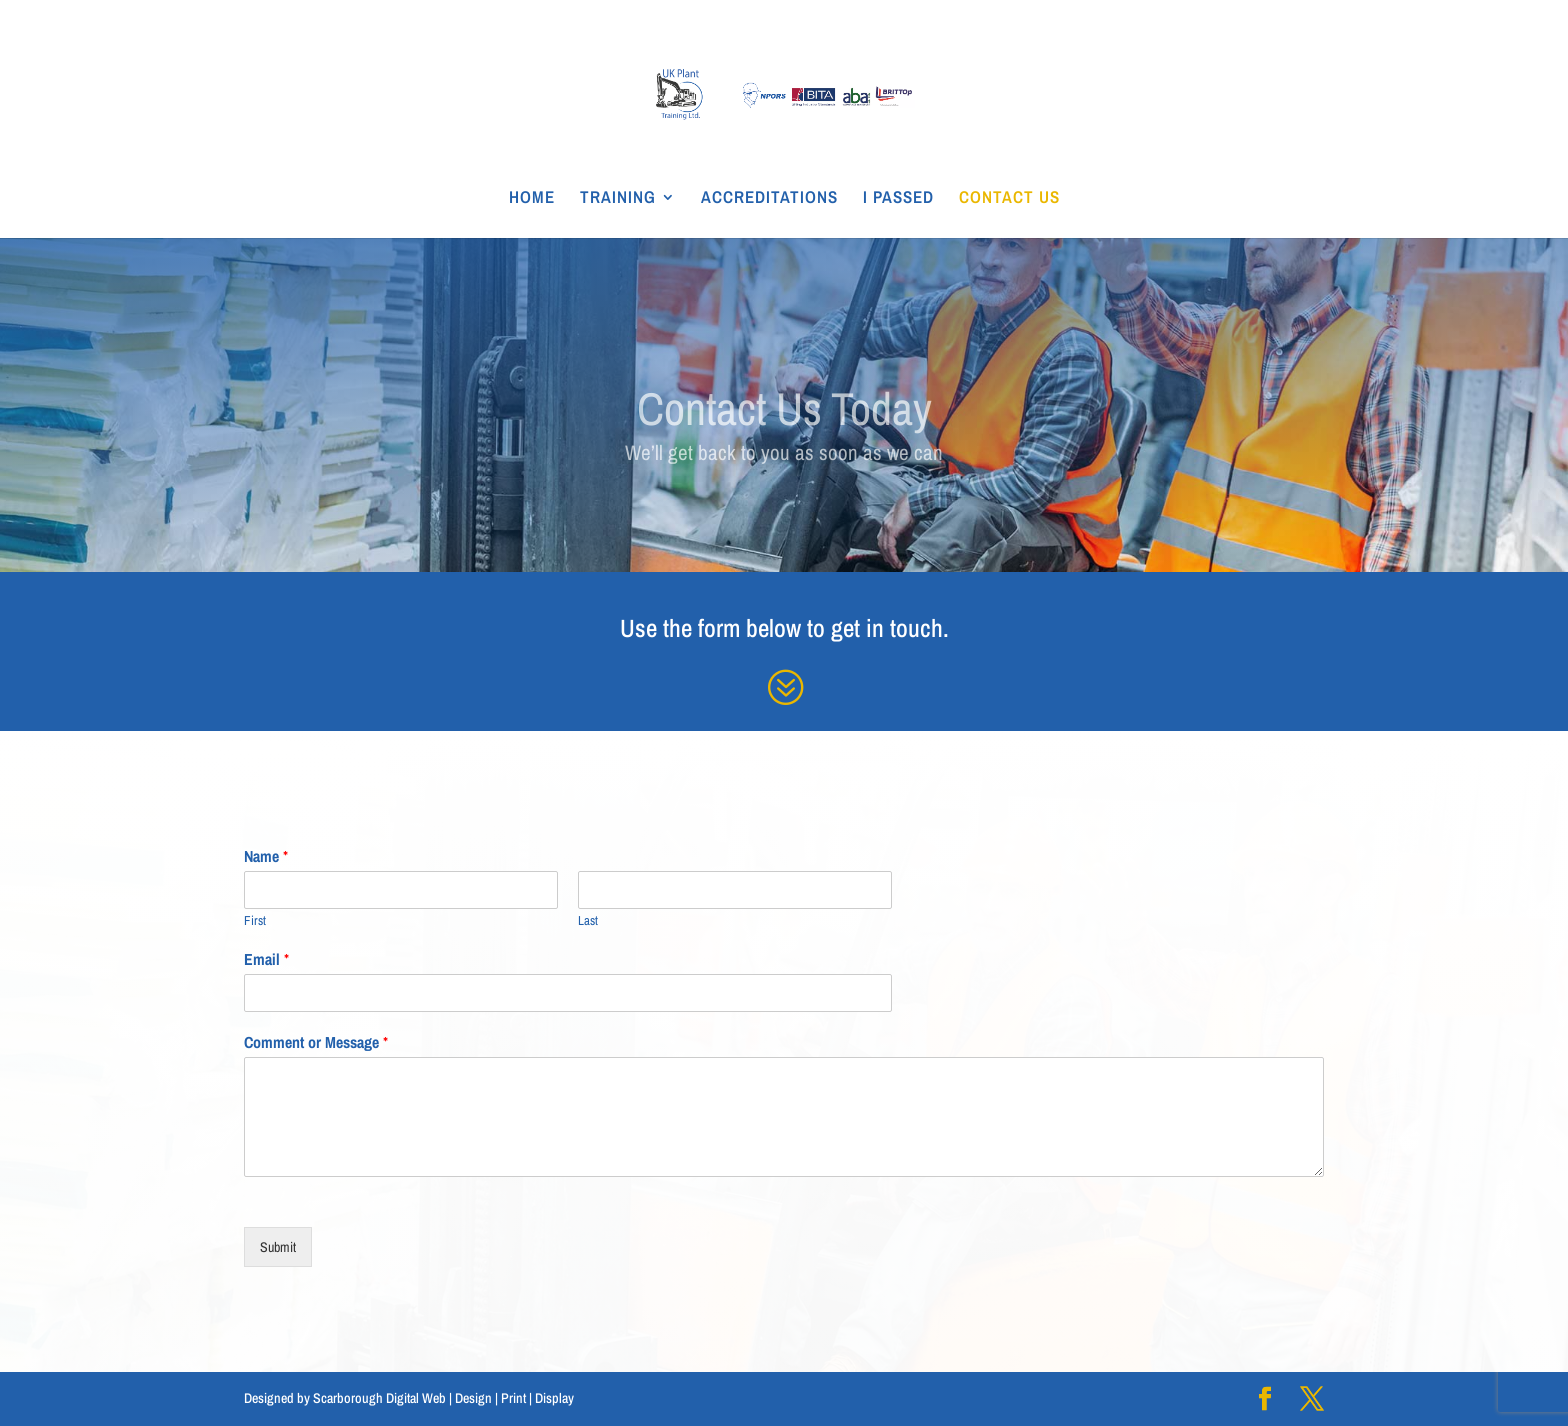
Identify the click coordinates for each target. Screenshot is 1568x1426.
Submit (278, 1247)
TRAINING (618, 199)
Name (266, 856)
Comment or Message (316, 1042)
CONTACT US (1009, 199)
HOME (532, 199)
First (255, 921)
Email (266, 959)
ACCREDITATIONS (769, 199)
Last (588, 921)
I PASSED (898, 199)
